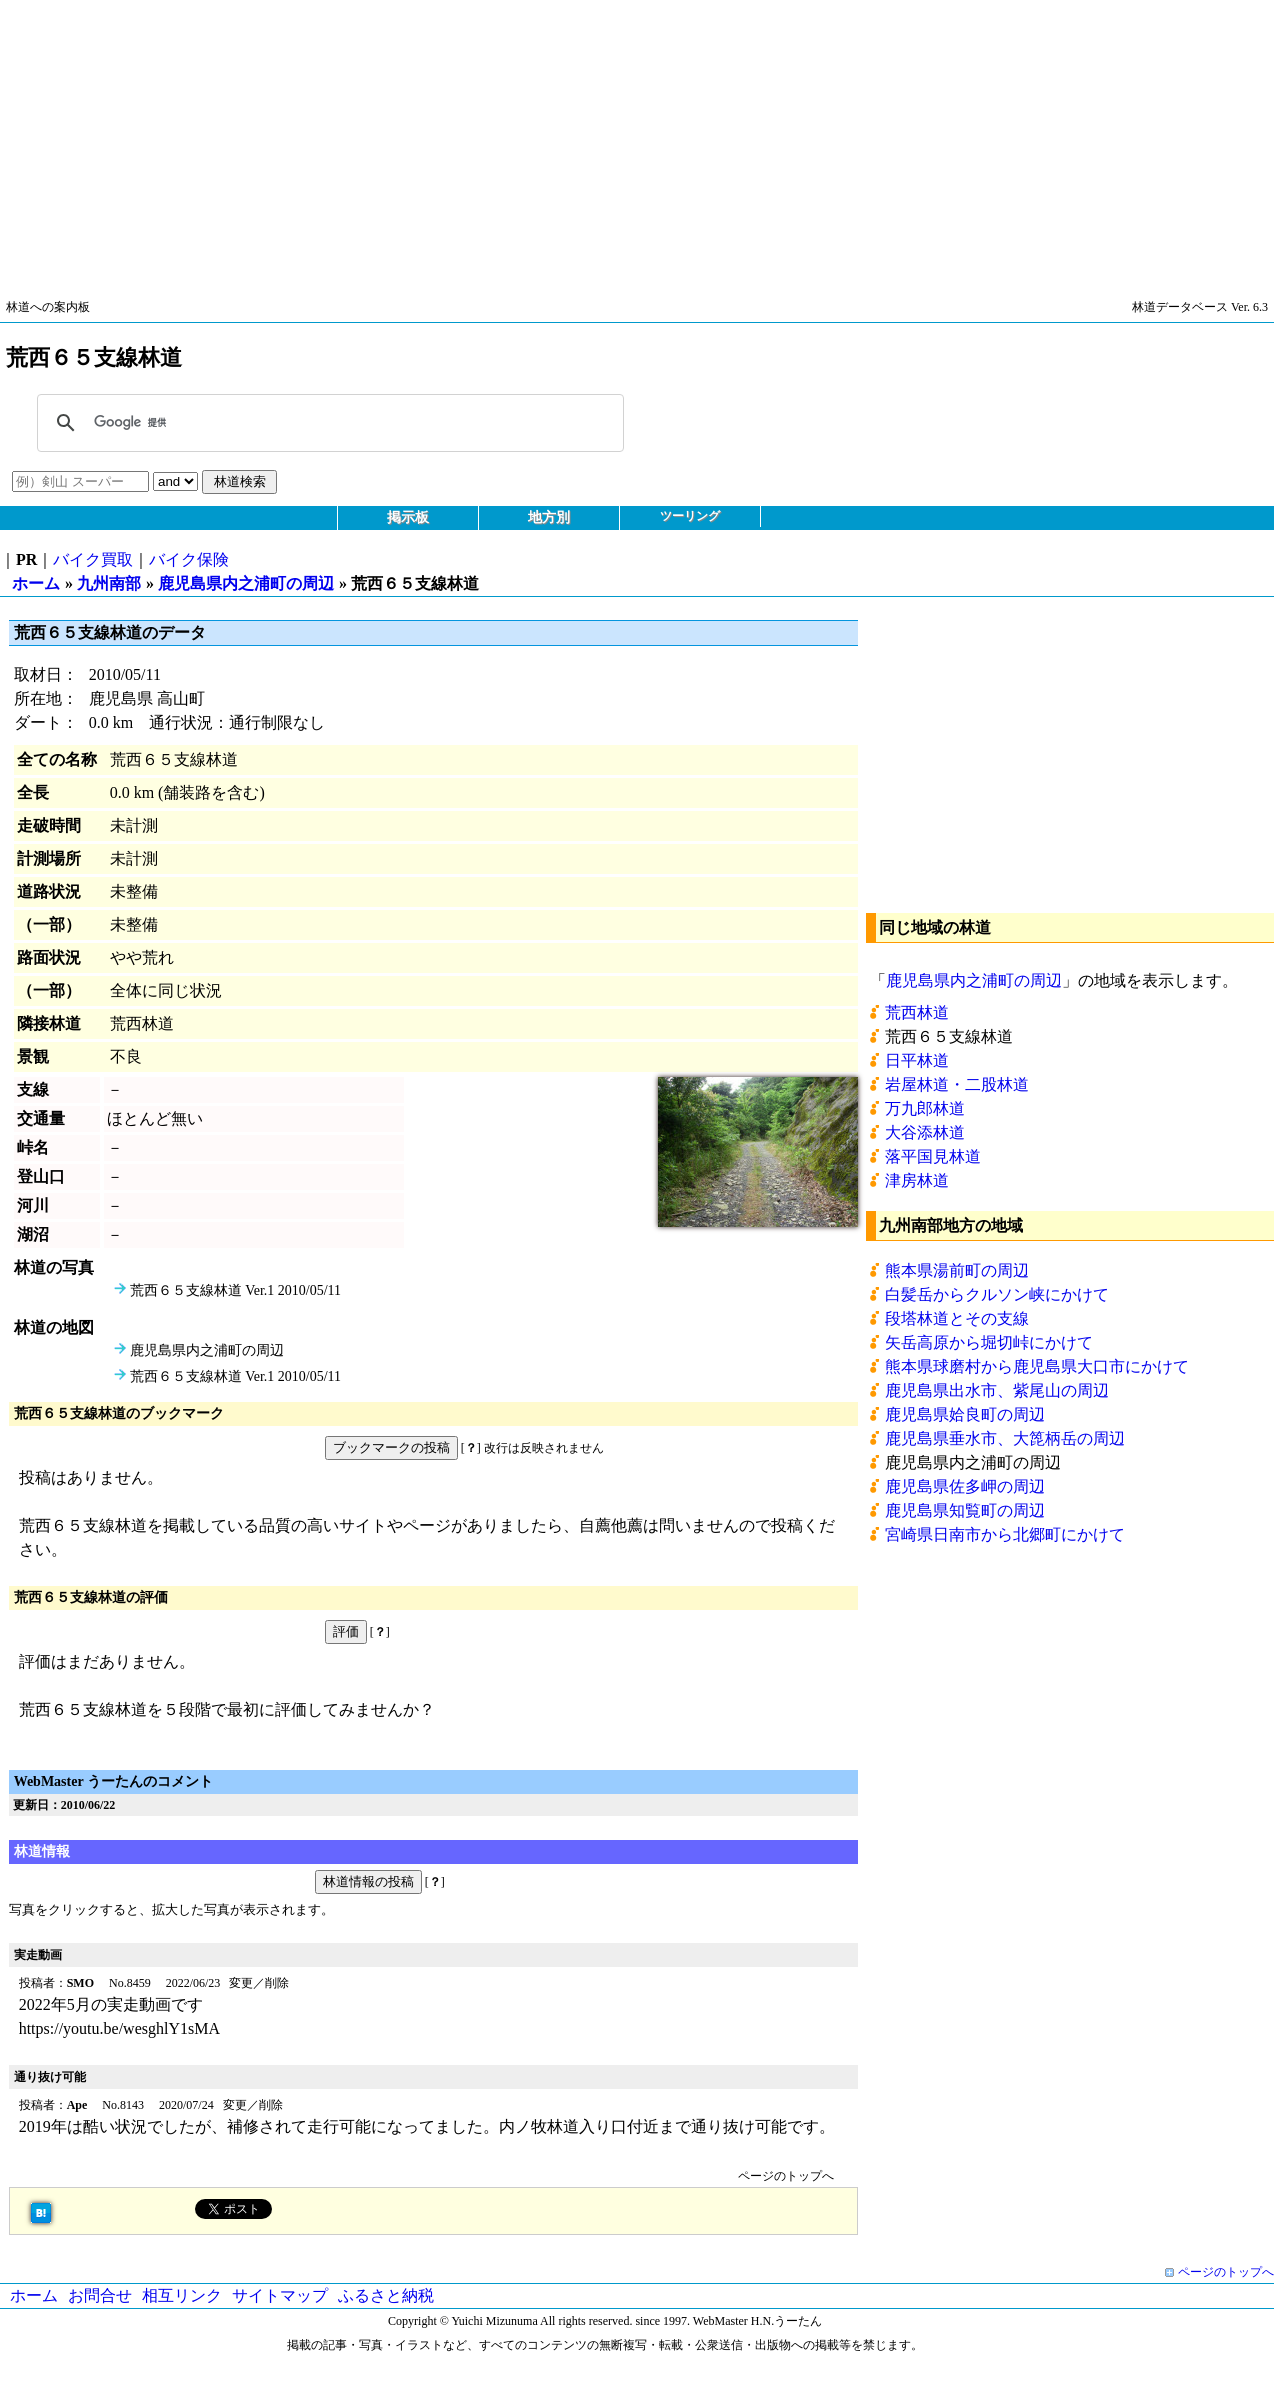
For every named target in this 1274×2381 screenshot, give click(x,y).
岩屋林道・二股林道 (957, 1084)
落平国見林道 (933, 1156)
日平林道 (917, 1060)
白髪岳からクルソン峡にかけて (997, 1294)
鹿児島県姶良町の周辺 (965, 1414)
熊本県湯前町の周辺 (957, 1270)
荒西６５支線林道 (949, 1036)
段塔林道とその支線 (957, 1318)
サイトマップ (280, 2295)
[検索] (327, 423)
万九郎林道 (925, 1108)
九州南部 (109, 583)
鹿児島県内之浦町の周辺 (246, 583)
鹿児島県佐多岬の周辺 (965, 1486)
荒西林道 (917, 1012)
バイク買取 (93, 559)
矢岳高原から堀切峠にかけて (989, 1342)
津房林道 (917, 1180)
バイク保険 (189, 559)
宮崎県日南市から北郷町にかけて (1005, 1534)
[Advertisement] (600, 140)
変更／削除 (259, 1983)
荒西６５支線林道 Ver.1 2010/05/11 (235, 1290)
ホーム (36, 583)
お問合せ (100, 2295)
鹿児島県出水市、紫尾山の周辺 (997, 1390)
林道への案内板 (48, 307)
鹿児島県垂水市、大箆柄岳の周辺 (1005, 1438)
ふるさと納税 (386, 2295)
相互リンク (182, 2295)
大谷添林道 (925, 1132)
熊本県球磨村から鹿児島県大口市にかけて (1037, 1366)
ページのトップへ (786, 2176)
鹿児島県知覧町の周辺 (965, 1510)
